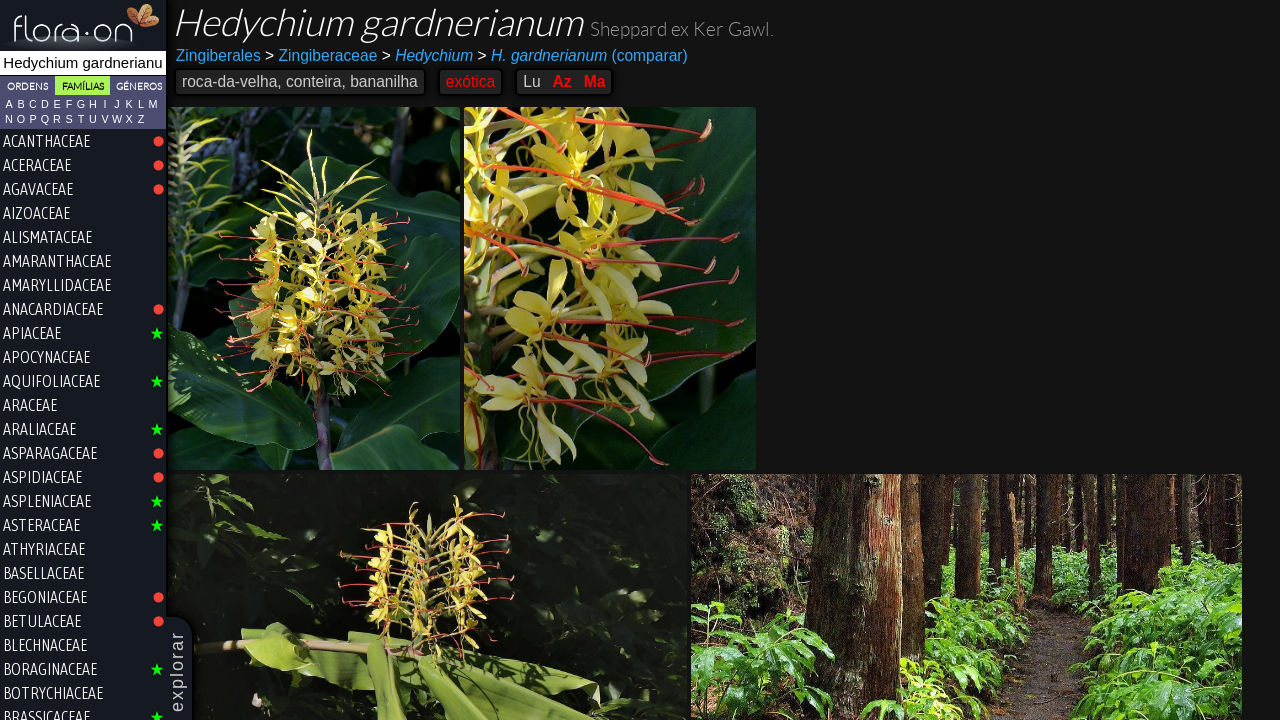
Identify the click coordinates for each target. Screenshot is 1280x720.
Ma (595, 81)
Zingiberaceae (321, 55)
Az (562, 81)
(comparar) (583, 56)
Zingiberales (218, 55)
